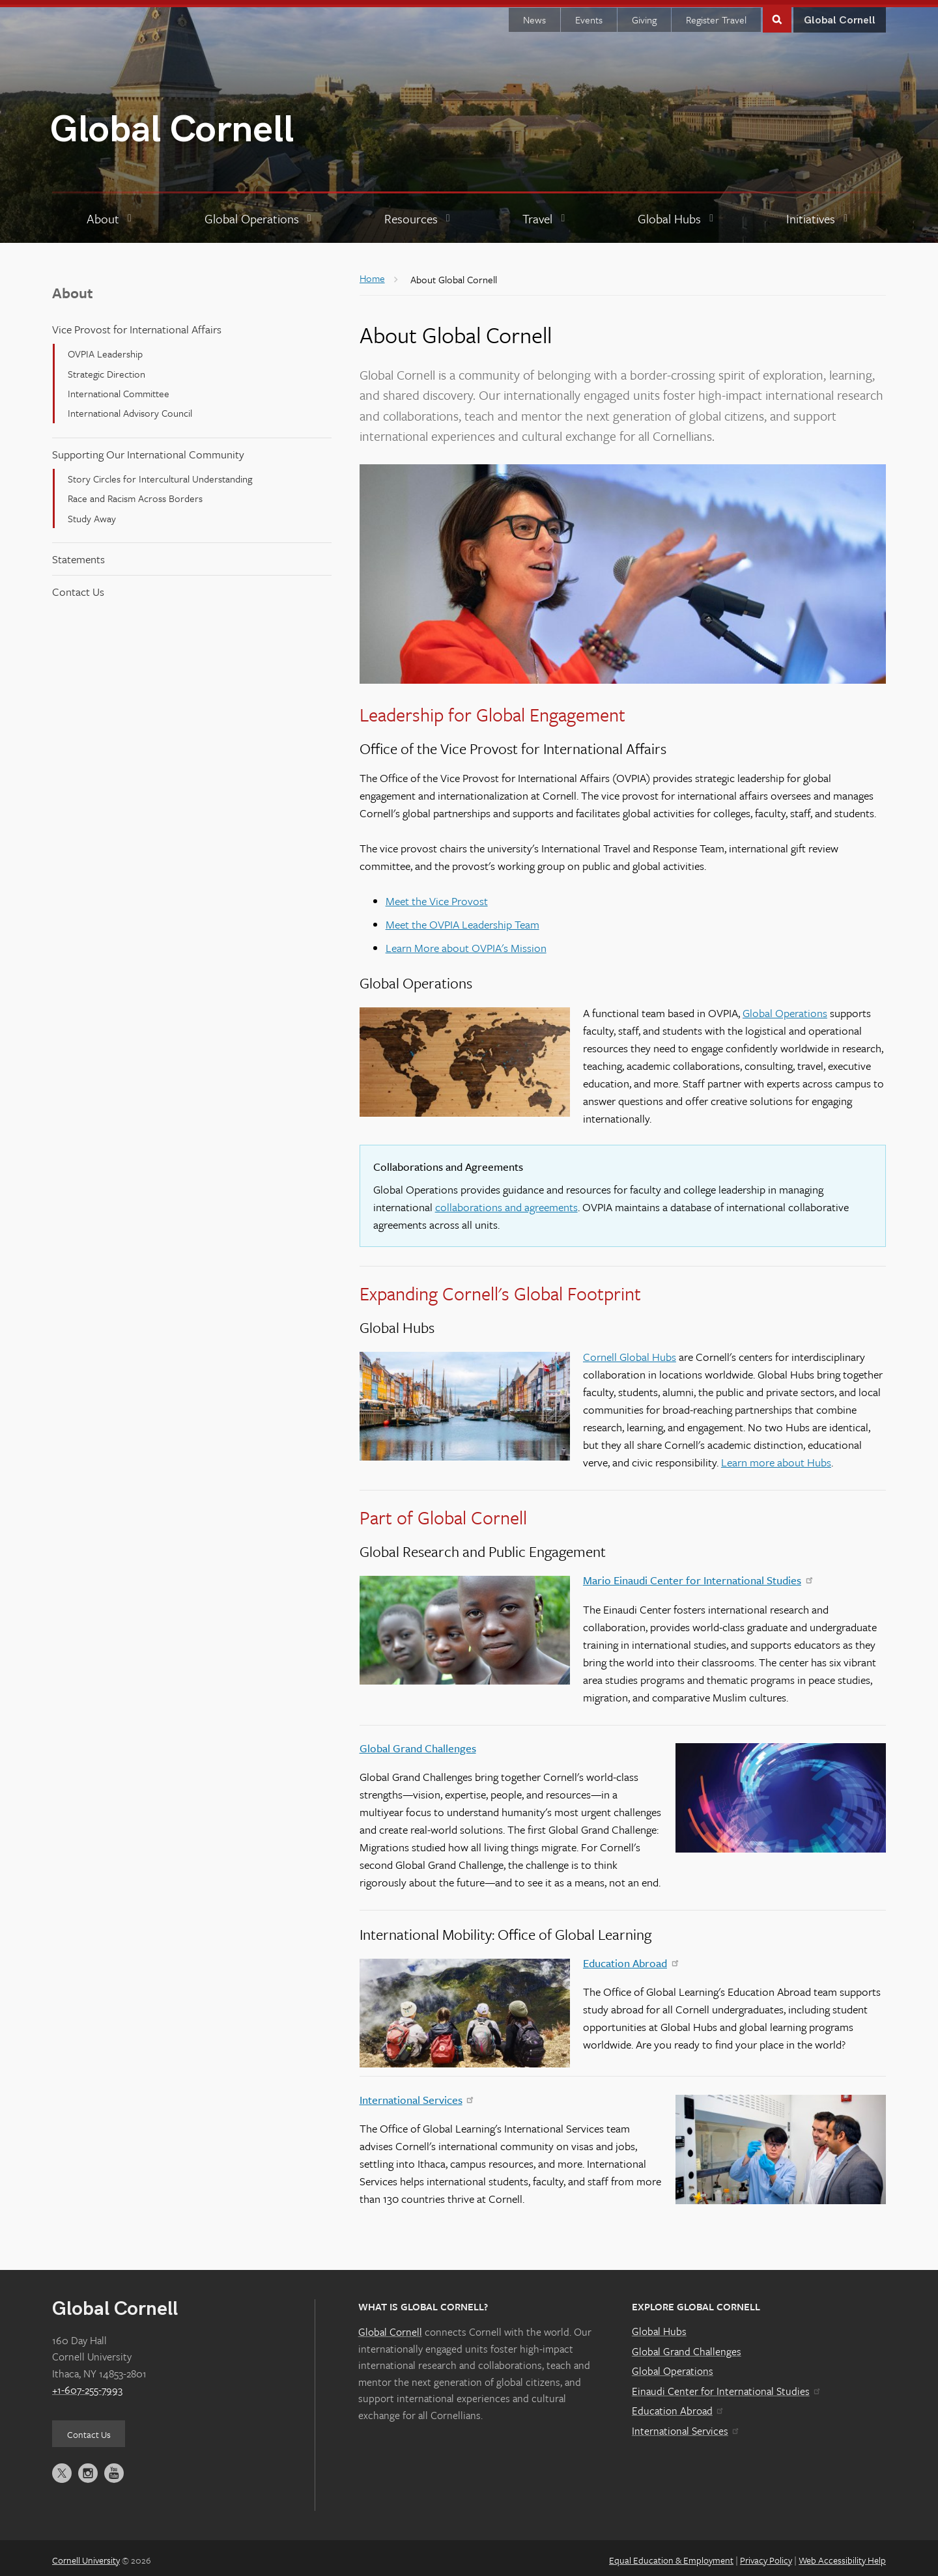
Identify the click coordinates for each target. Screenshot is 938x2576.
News (534, 15)
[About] (110, 213)
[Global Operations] (259, 213)
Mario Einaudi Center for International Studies (697, 1575)
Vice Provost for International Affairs (136, 324)
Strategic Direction (106, 369)
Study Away (92, 514)
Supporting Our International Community (148, 449)
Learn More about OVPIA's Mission (466, 943)
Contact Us (78, 587)
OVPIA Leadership (105, 349)
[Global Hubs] (677, 213)
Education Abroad (630, 1958)
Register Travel (716, 15)
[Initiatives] (818, 213)
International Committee (118, 389)
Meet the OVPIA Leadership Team (462, 920)
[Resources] (419, 213)
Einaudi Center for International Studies (725, 2386)
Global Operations (785, 1008)
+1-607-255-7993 (87, 2385)
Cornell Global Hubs (629, 1352)
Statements (78, 554)
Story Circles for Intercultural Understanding (160, 474)
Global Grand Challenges (418, 1743)
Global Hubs (659, 2326)
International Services (416, 2095)
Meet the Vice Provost (437, 896)
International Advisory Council (130, 408)
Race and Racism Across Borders (135, 493)
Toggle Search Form (777, 14)
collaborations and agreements (506, 1202)
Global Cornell (172, 125)
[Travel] (545, 213)
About (72, 287)
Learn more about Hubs (776, 1457)
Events (589, 15)
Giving (644, 15)
